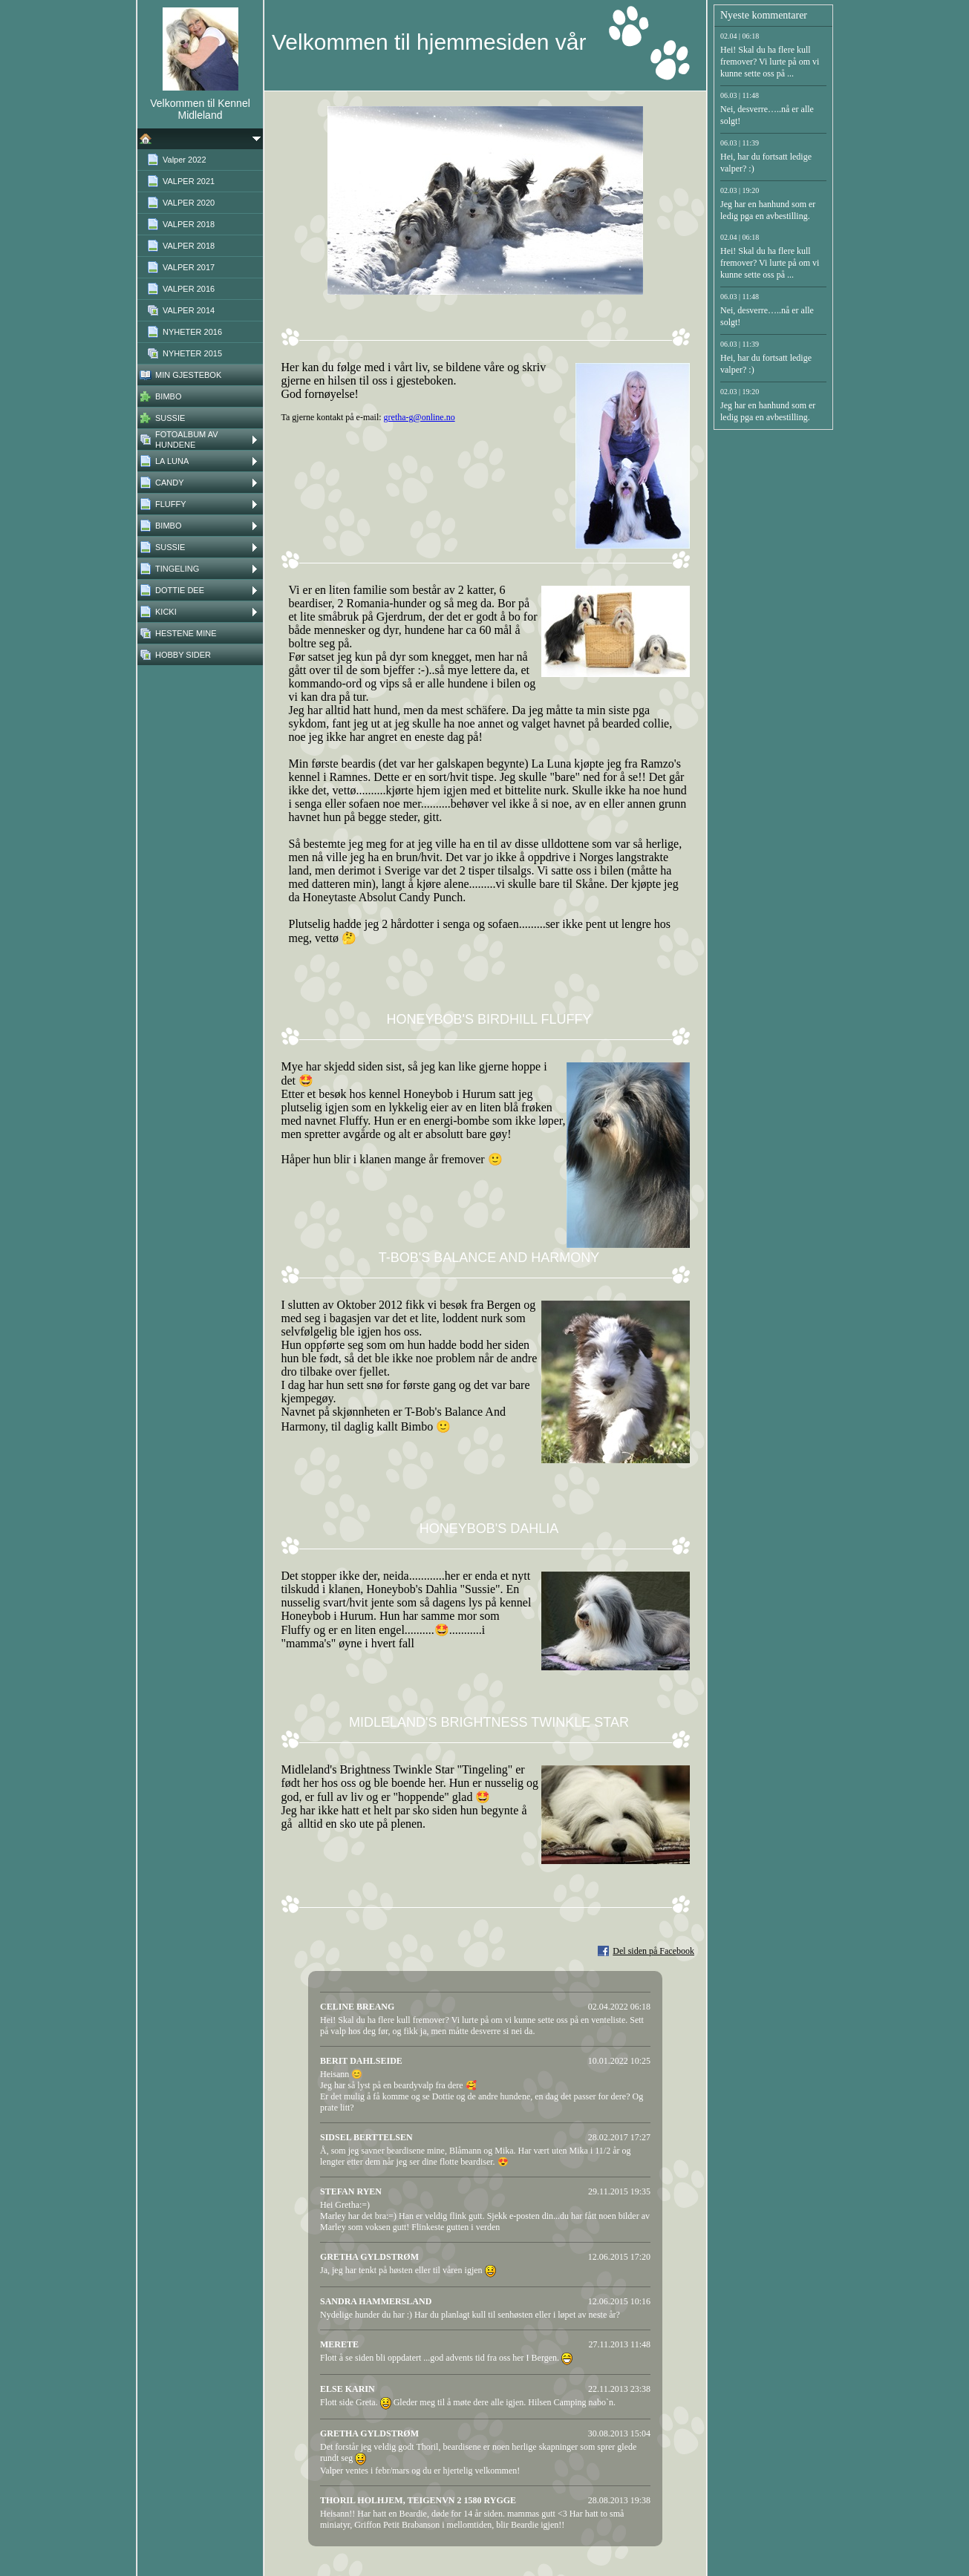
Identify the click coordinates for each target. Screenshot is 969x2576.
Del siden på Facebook (653, 1951)
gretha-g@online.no (419, 417)
